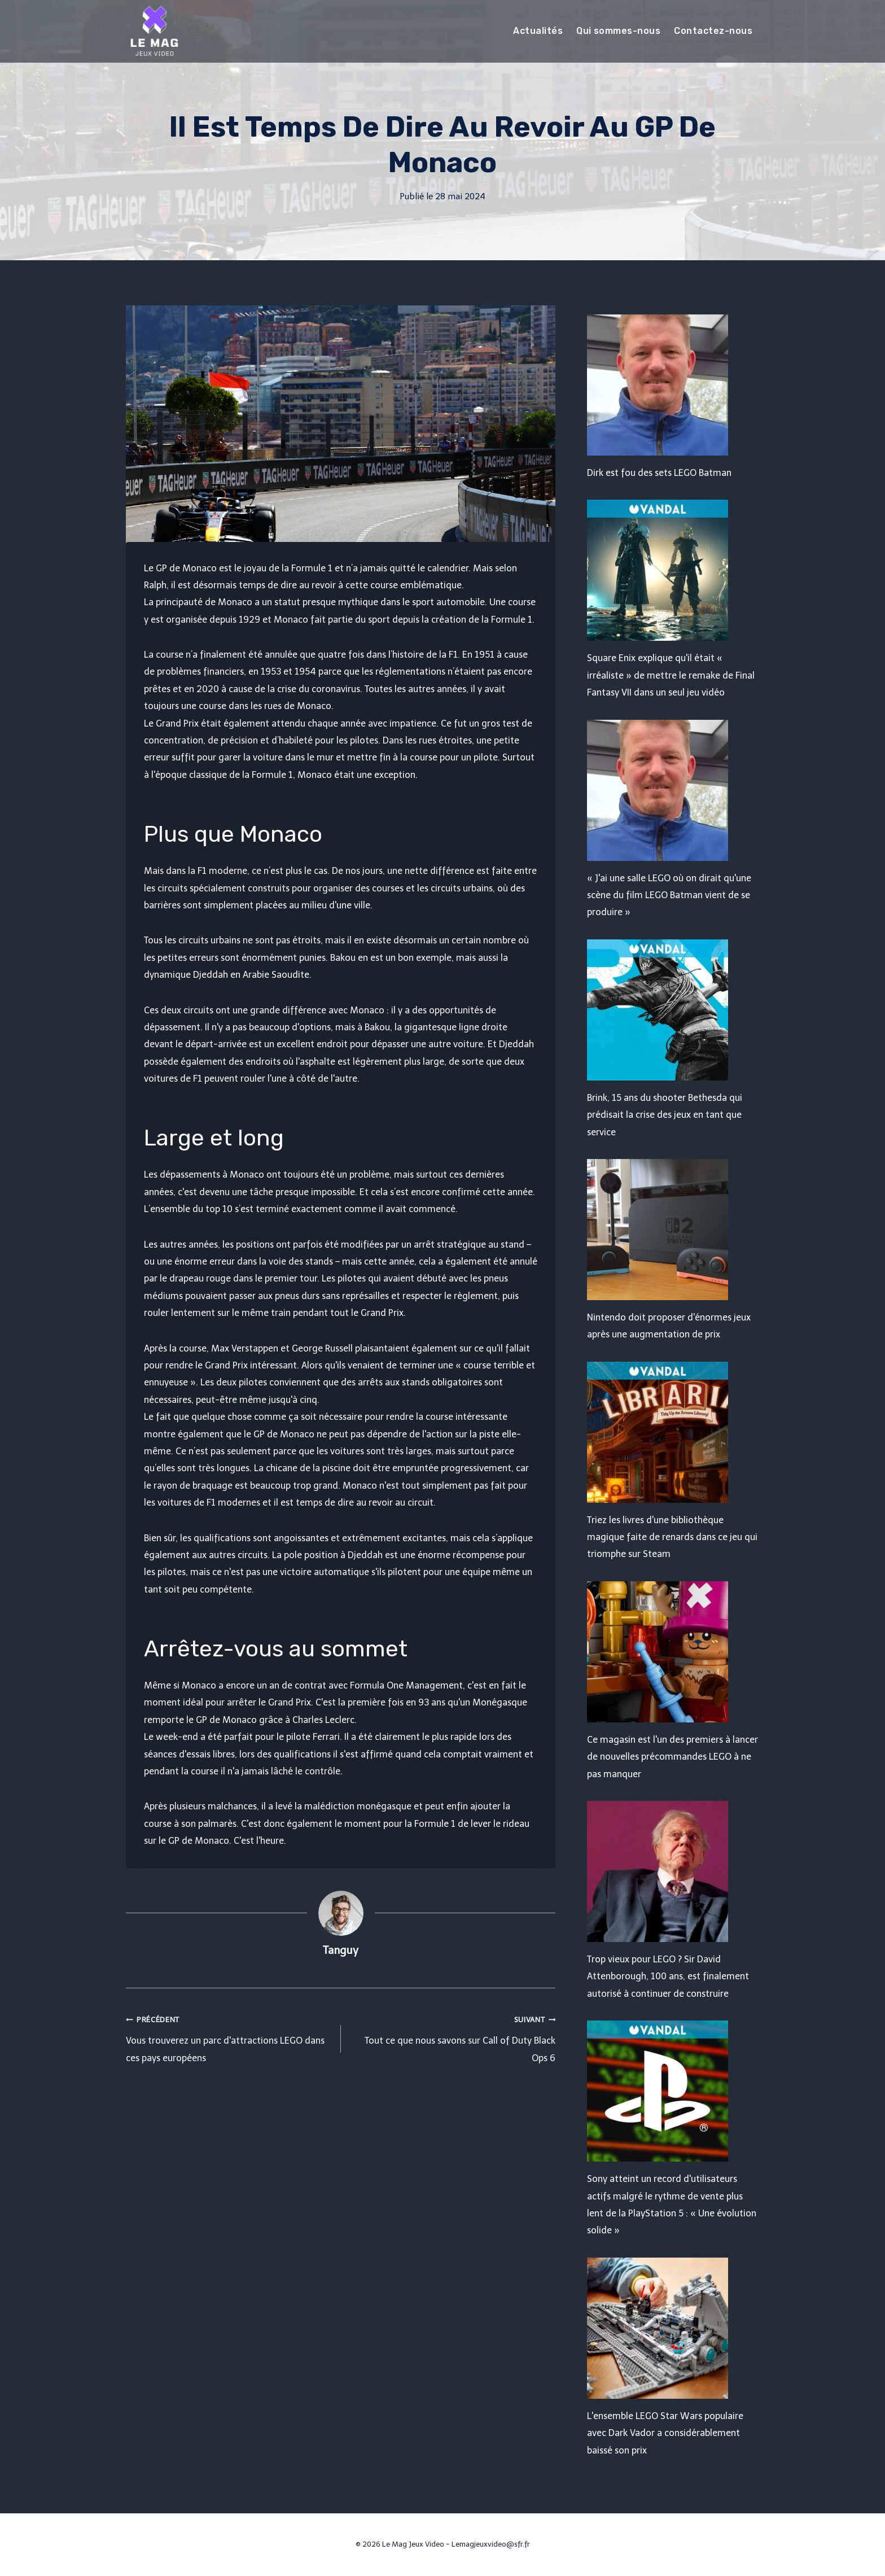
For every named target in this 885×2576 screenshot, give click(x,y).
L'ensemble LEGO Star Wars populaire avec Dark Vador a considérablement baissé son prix (665, 2433)
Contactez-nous (713, 30)
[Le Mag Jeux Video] (154, 31)
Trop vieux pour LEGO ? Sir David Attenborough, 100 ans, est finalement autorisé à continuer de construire (668, 1976)
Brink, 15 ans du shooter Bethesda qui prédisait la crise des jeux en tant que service (664, 1115)
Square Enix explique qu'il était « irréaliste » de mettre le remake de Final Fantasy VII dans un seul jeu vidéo (671, 675)
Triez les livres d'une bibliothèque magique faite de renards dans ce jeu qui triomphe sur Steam (672, 1537)
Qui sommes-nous (618, 30)
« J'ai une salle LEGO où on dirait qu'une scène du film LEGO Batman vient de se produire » (669, 895)
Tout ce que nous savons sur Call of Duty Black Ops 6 (453, 2037)
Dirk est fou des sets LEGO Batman (659, 472)
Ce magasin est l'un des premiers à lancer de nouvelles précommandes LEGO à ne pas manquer (672, 1756)
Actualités (538, 30)
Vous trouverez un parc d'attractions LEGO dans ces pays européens (229, 2037)
